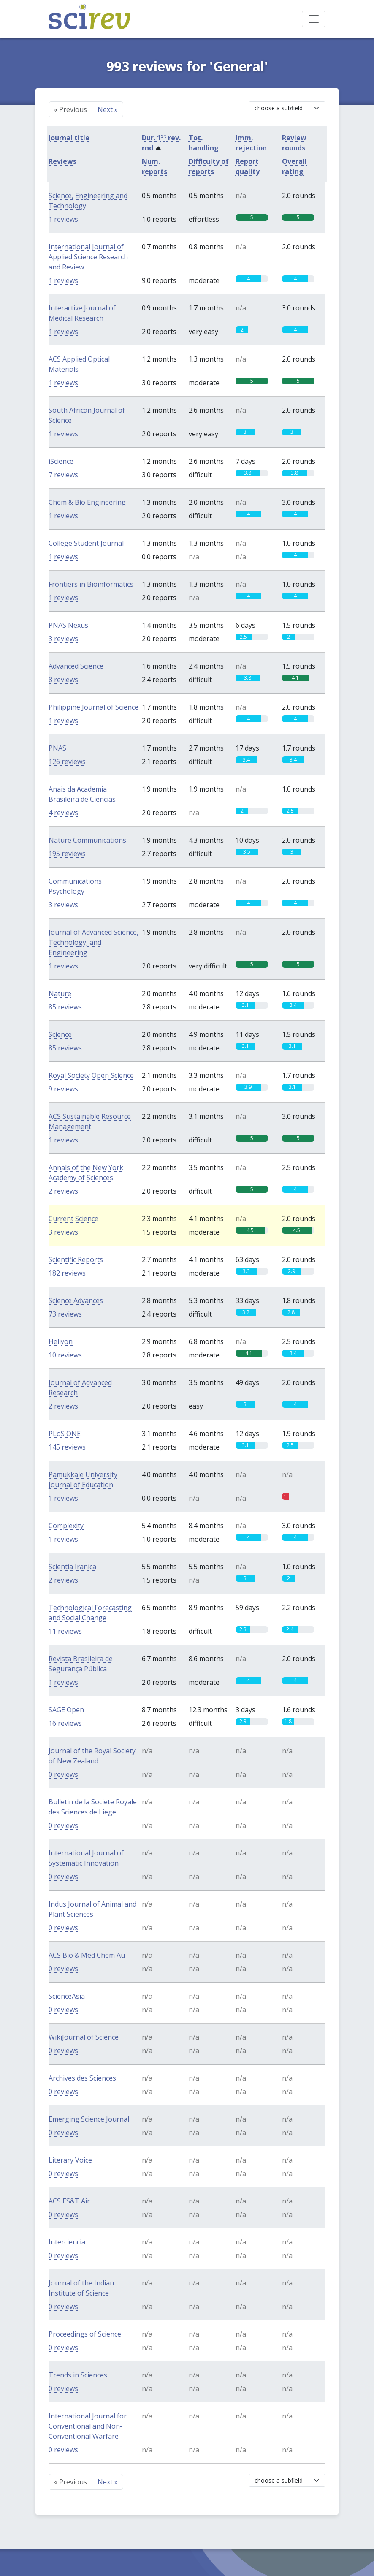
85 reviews (65, 1007)
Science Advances (76, 1300)
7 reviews (63, 474)
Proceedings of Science (85, 2334)
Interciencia (67, 2242)
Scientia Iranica (72, 1566)
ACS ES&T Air (69, 2201)
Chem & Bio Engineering (87, 502)
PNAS (57, 748)
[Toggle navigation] (313, 19)
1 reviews (63, 219)
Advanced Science (76, 666)
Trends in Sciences (78, 2375)
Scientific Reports (76, 1259)
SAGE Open (66, 1709)
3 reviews (63, 638)
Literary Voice (70, 2160)
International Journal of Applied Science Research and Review (88, 257)
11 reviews (65, 1631)
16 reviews (65, 1723)
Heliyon (61, 1341)
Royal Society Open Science (91, 1075)
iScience (61, 461)
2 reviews (63, 1191)
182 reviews (67, 1273)
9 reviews (63, 1089)
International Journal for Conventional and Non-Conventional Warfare (88, 2426)
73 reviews (65, 1314)
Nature (60, 993)
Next (108, 109)
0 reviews (63, 1774)
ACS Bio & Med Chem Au (87, 1955)
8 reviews (63, 679)
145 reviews (67, 1447)
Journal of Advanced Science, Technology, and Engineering (93, 942)
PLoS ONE (65, 1433)
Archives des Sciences (82, 2078)
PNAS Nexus (68, 625)
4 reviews (63, 812)
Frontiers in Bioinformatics (91, 584)
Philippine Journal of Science (93, 707)
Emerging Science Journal (89, 2119)
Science (60, 1034)
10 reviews (65, 1355)
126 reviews (67, 761)
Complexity (66, 1525)
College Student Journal (86, 543)
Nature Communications (87, 840)
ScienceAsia (67, 1996)
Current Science (73, 1218)
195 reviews (67, 853)
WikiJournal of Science (84, 2037)
